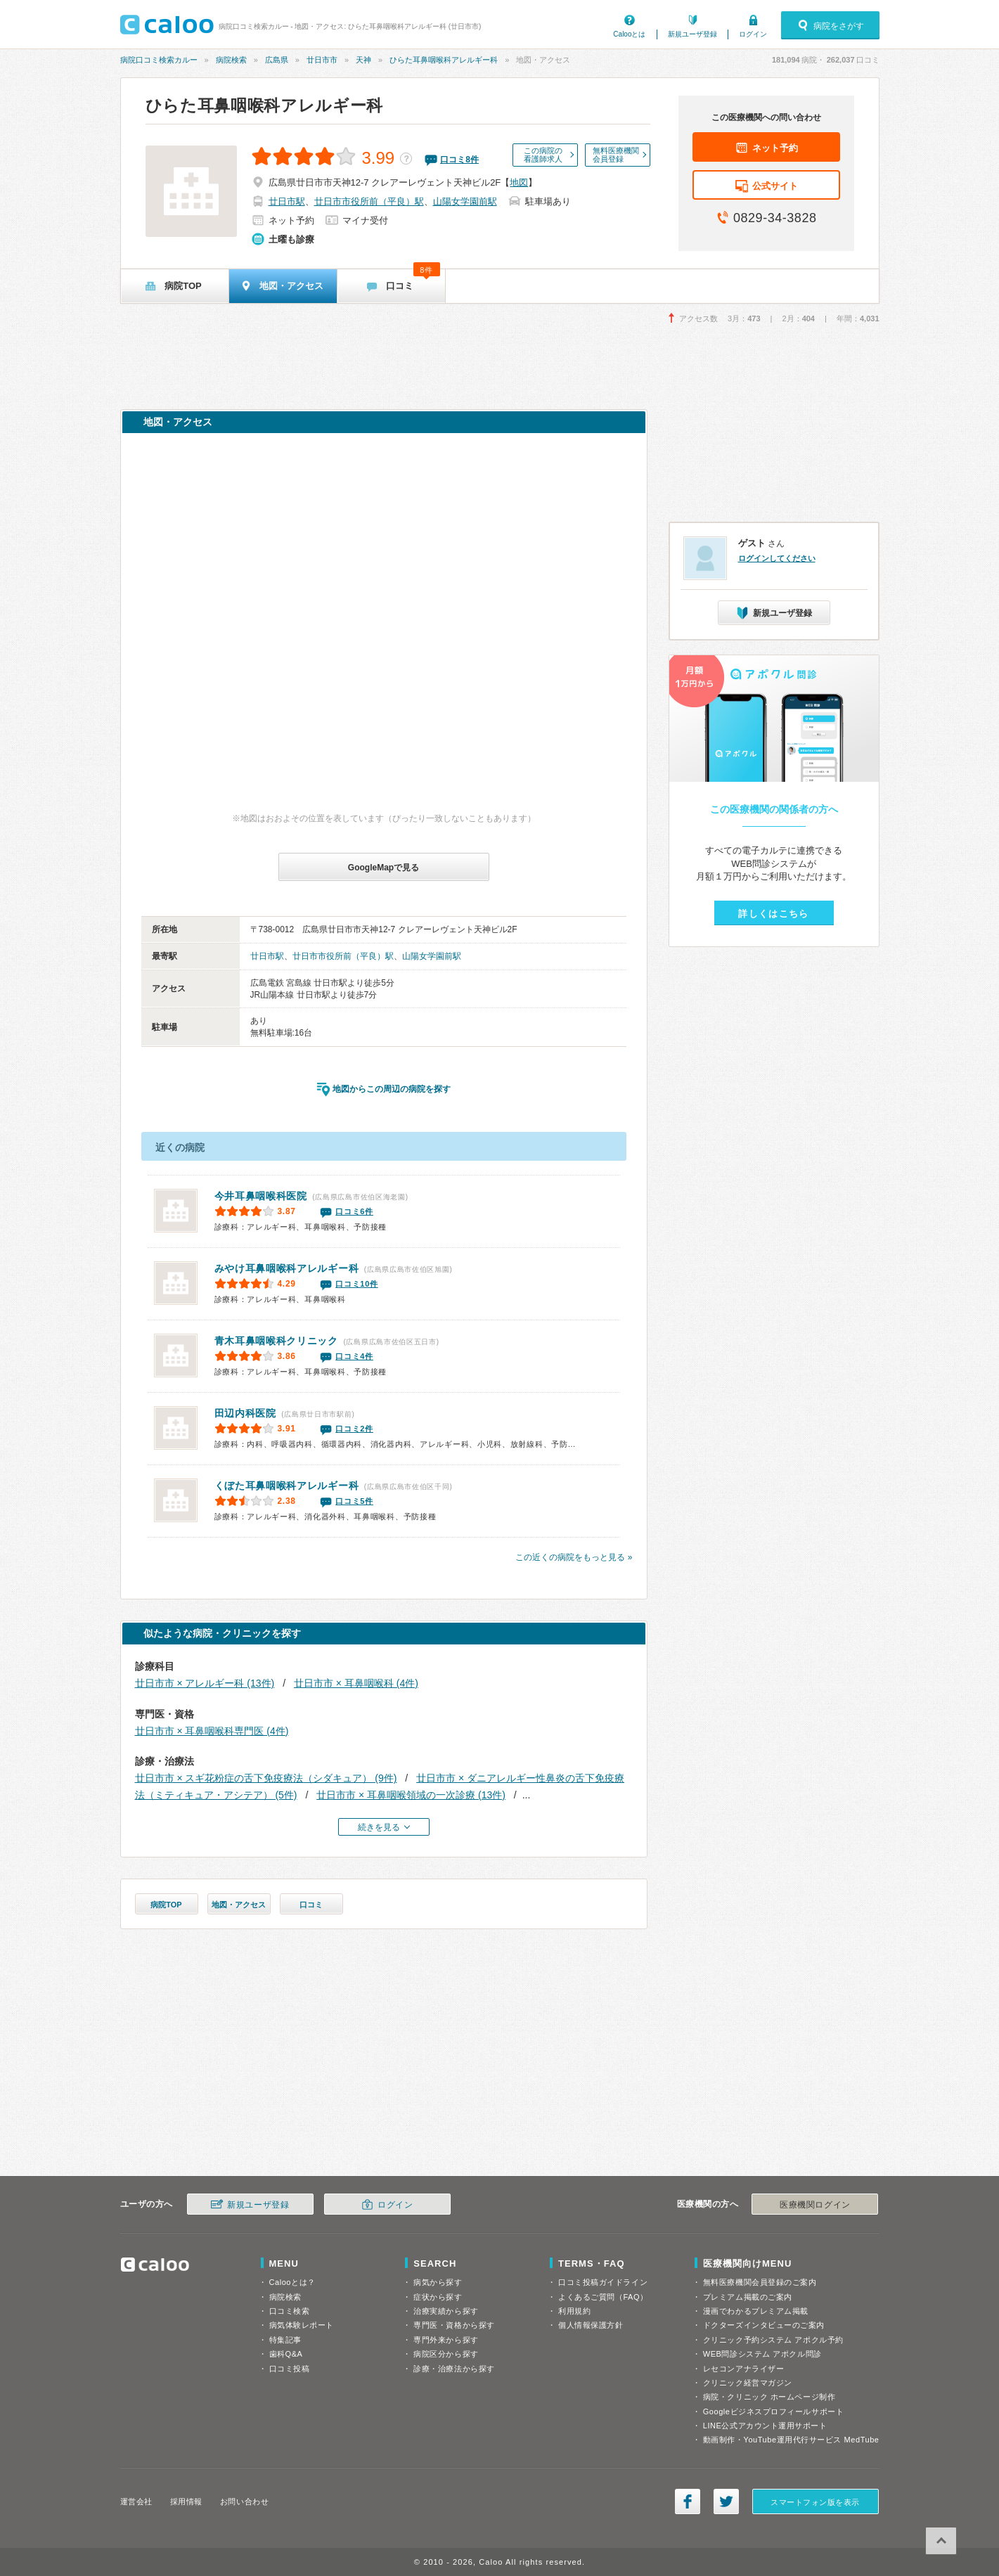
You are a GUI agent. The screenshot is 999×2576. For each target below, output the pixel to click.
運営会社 (136, 2501)
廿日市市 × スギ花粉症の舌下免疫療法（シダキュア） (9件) (266, 1778)
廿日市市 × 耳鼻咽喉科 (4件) (356, 1683)
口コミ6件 (354, 1211)
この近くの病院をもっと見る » (573, 1557)
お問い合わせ (244, 2501)
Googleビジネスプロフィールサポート (773, 2411)
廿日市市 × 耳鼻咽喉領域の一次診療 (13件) (410, 1795)
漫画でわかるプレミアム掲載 (755, 2311)
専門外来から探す (445, 2340)
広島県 (276, 60)
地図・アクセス (239, 1904)
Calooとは (629, 34)
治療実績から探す (445, 2311)
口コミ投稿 (289, 2368)
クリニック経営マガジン (747, 2382)
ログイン (753, 34)
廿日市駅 (287, 201)
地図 (519, 182)
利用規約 (574, 2311)
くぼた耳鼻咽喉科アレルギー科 (286, 1485)
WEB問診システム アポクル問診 (762, 2354)
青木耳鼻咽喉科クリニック (276, 1340)
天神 (363, 60)
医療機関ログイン (815, 2205)
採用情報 (186, 2501)
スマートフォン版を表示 (815, 2502)
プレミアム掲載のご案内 (747, 2297)
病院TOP (165, 1904)
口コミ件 (459, 160)
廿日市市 (322, 60)
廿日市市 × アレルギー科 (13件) (205, 1683)
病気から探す (437, 2282)
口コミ (311, 1904)
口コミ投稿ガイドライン (602, 2282)
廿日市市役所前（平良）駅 (369, 201)
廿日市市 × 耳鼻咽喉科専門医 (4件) (212, 1731)
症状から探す (437, 2297)
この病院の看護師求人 (543, 154)
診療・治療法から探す (454, 2368)
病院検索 (231, 60)
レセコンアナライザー (744, 2368)
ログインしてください (777, 558)
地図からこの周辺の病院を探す (392, 1089)
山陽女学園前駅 (465, 201)
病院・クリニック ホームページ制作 (769, 2397)
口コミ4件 (354, 1356)
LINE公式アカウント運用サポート (765, 2425)
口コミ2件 (354, 1428)
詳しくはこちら (773, 913)
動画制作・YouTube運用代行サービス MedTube (791, 2439)
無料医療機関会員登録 (616, 154)
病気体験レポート (301, 2325)
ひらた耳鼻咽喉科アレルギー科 (443, 60)
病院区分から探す (445, 2354)
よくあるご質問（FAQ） (603, 2297)
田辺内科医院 (245, 1413)
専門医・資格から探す (454, 2325)
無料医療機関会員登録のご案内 (760, 2282)
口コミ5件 (354, 1501)
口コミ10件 (356, 1284)
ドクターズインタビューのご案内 (764, 2325)
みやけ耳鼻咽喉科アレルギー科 (286, 1268)
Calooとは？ (292, 2282)
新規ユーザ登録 (692, 34)
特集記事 (285, 2340)
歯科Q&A (286, 2354)
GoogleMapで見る (383, 867)
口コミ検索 (289, 2311)
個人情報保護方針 (590, 2325)
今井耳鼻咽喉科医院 (260, 1196)
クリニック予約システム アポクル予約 (773, 2340)
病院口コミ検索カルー (159, 60)
